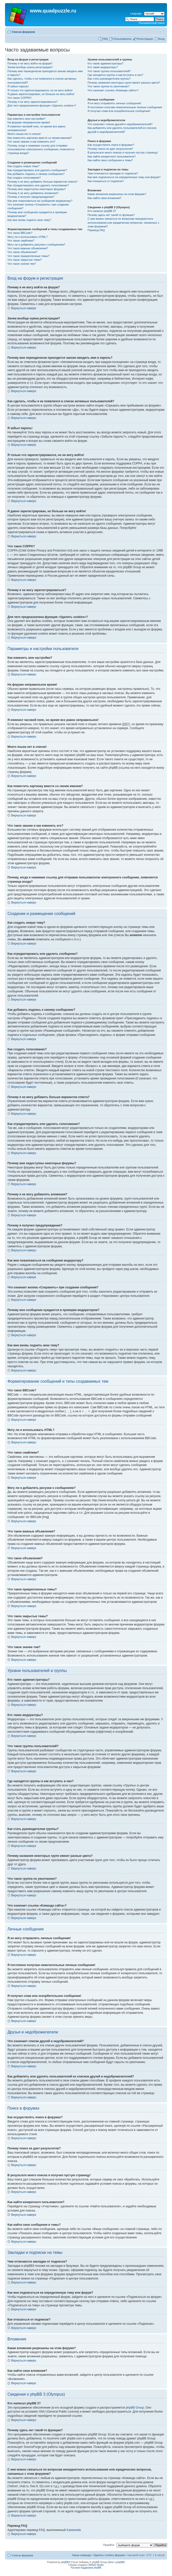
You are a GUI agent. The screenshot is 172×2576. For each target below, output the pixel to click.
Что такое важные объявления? (27, 248)
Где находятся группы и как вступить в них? (115, 74)
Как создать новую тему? (23, 166)
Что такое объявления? (22, 252)
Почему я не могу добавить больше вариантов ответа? (42, 181)
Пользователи (122, 38)
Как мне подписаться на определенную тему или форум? (123, 177)
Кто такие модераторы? (102, 67)
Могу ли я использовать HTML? (27, 236)
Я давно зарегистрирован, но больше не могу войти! (41, 94)
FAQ (105, 38)
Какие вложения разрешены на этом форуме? (116, 194)
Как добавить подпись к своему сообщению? (36, 173)
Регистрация (145, 38)
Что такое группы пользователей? (109, 71)
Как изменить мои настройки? (26, 118)
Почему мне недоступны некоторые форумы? (36, 189)
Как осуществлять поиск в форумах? (110, 144)
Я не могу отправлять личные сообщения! (114, 103)
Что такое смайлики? (20, 240)
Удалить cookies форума (109, 2555)
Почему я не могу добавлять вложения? (33, 193)
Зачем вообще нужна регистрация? (30, 67)
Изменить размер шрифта (161, 31)
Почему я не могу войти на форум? (29, 63)
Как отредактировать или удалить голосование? (38, 185)
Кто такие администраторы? (105, 63)
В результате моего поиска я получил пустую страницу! (122, 152)
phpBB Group (135, 2407)
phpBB (65, 2562)
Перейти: (109, 2544)
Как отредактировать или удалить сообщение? (37, 170)
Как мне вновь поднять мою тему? (29, 219)
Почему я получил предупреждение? (30, 196)
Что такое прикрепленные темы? (28, 255)
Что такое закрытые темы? (24, 259)
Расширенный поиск (152, 22)
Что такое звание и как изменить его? (31, 141)
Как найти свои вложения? (104, 198)
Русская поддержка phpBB (86, 2567)
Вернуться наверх (23, 308)
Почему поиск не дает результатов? (110, 148)
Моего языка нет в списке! (24, 133)
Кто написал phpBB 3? (101, 210)
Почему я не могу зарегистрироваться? (32, 101)
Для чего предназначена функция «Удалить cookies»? (41, 105)
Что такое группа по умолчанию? (108, 86)
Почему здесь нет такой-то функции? (111, 214)
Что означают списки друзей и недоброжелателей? (120, 124)
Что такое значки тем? (21, 263)
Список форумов (23, 31)
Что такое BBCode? (19, 232)
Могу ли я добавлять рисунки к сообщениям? (36, 244)
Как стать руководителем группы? (108, 78)
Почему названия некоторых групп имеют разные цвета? (123, 82)
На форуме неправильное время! (28, 122)
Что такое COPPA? (19, 97)
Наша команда (81, 2555)
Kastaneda (74, 2530)
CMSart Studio (95, 2565)
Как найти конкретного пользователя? (111, 156)
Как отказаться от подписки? (105, 181)
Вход (161, 38)
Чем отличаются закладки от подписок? (112, 173)
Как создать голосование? (24, 177)
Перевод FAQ (96, 230)
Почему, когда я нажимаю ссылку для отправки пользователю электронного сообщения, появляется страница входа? (40, 149)
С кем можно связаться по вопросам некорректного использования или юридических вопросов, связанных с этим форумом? (123, 222)
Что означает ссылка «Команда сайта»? (113, 90)
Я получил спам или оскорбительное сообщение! (118, 110)
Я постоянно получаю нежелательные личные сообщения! (124, 107)
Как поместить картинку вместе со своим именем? (39, 137)
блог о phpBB (116, 2562)
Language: (136, 13)
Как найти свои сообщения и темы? (110, 160)
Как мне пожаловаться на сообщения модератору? (39, 200)
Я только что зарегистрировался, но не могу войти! (40, 90)
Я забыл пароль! (18, 86)
